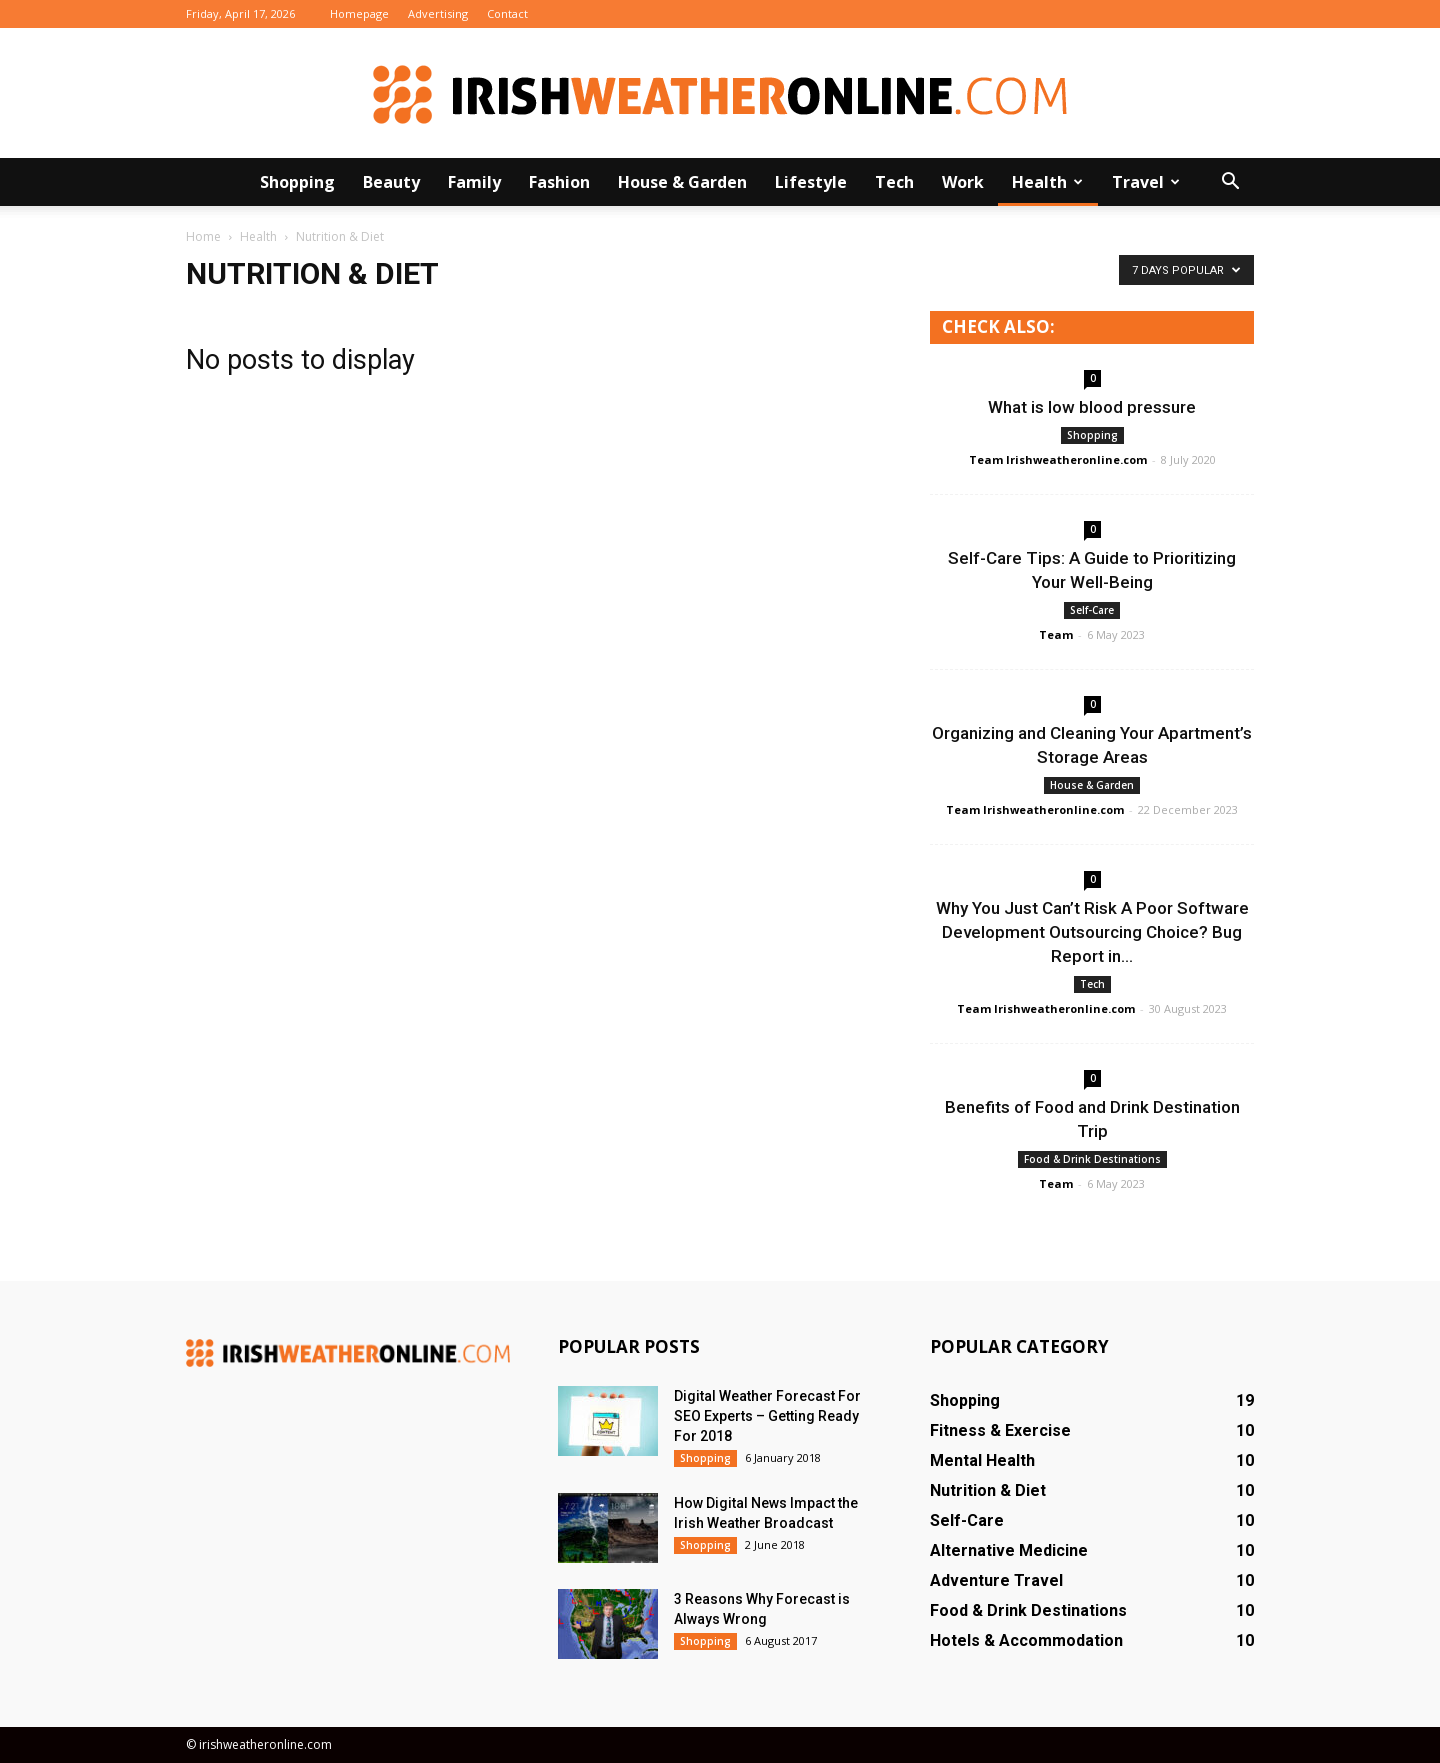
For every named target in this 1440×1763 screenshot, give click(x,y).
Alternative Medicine (1009, 1550)
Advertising (438, 13)
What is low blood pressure (1092, 407)
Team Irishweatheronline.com (1058, 459)
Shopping (297, 182)
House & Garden (682, 182)
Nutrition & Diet (988, 1490)
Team (1056, 634)
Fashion (559, 182)
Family (474, 182)
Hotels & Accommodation (1026, 1640)
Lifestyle (811, 182)
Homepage (359, 13)
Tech (894, 182)
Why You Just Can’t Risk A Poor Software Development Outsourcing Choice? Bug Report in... (1092, 932)
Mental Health (982, 1460)
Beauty (391, 182)
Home (203, 236)
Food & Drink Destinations (1092, 1159)
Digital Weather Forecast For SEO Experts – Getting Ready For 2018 (767, 1416)
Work (963, 182)
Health (1047, 182)
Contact (507, 13)
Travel (1146, 182)
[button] (1230, 182)
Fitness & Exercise (1000, 1430)
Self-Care (1092, 610)
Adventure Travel (996, 1580)
